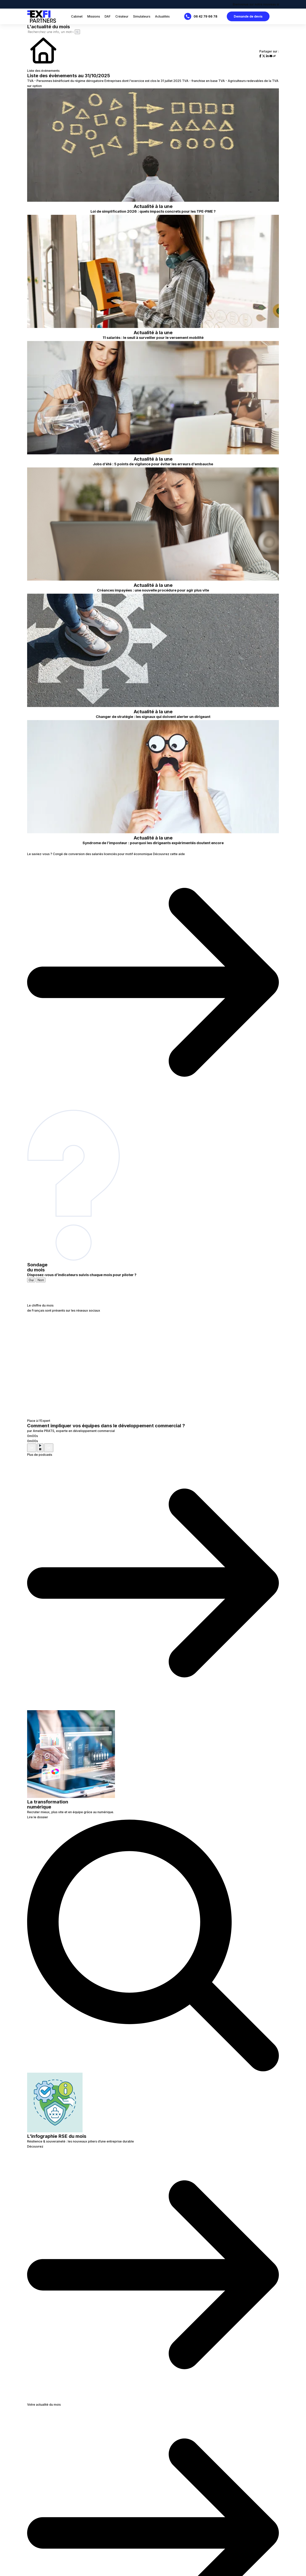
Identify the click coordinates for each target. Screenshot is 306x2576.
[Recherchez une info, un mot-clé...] (50, 32)
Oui (31, 1280)
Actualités (162, 16)
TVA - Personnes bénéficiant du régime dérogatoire (65, 81)
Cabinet (77, 16)
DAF (108, 16)
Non (40, 1280)
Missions (93, 16)
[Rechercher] (77, 31)
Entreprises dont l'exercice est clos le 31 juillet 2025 (142, 81)
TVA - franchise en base (200, 81)
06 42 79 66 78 (205, 16)
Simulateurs (141, 16)
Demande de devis (248, 16)
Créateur (121, 16)
